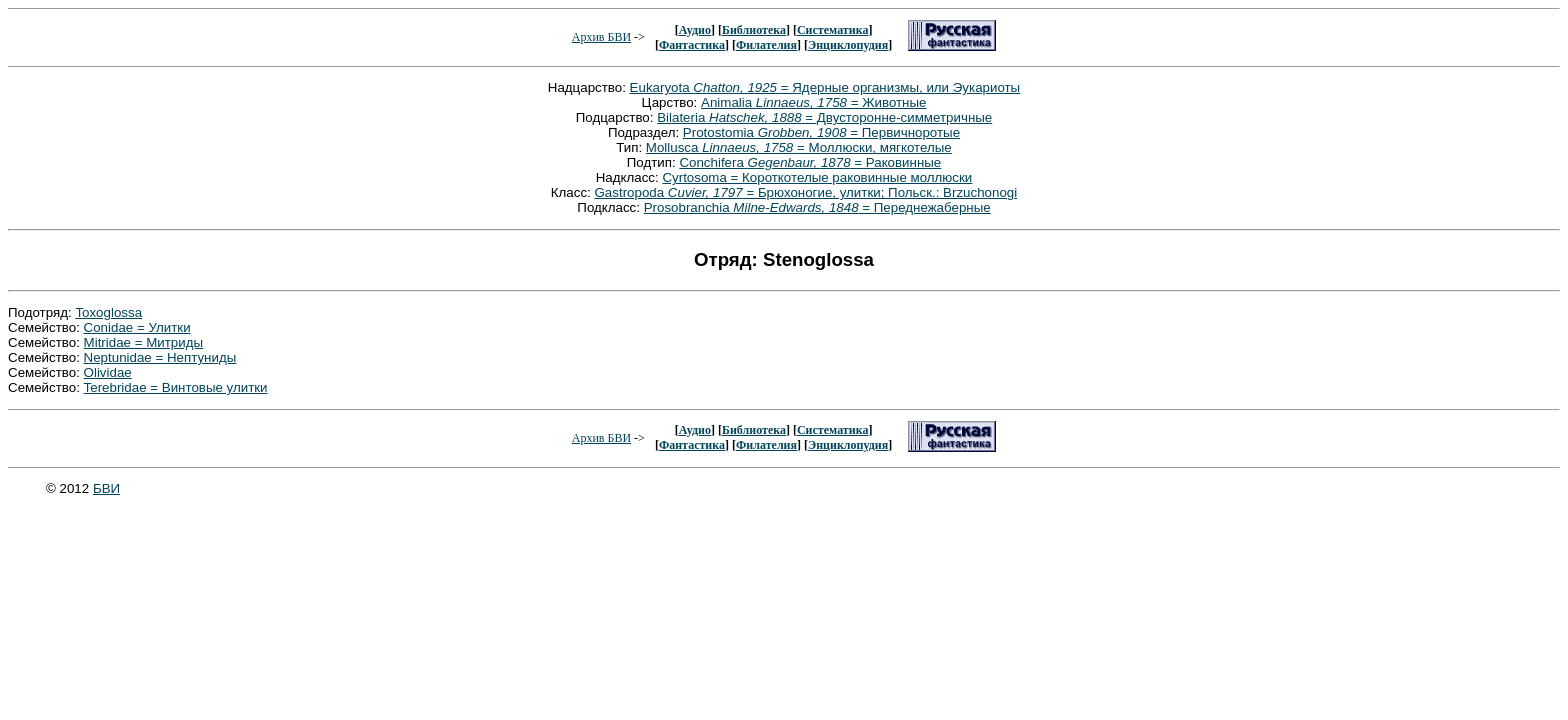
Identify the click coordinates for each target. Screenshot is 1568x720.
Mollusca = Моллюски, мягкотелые (799, 147)
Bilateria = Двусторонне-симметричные (824, 117)
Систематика (832, 30)
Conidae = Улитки (137, 327)
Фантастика (692, 45)
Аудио (695, 30)
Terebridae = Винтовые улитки (176, 387)
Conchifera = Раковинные (810, 162)
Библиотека (754, 30)
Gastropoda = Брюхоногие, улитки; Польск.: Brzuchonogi (805, 192)
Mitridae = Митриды (143, 342)
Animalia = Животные (813, 102)
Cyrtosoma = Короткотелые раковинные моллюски (817, 177)
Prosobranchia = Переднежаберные (817, 207)
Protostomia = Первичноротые (821, 132)
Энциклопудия (848, 45)
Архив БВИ (601, 37)
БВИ (106, 488)
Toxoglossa (108, 312)
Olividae (108, 372)
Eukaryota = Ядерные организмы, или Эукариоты (825, 87)
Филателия (766, 45)
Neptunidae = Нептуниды (160, 357)
